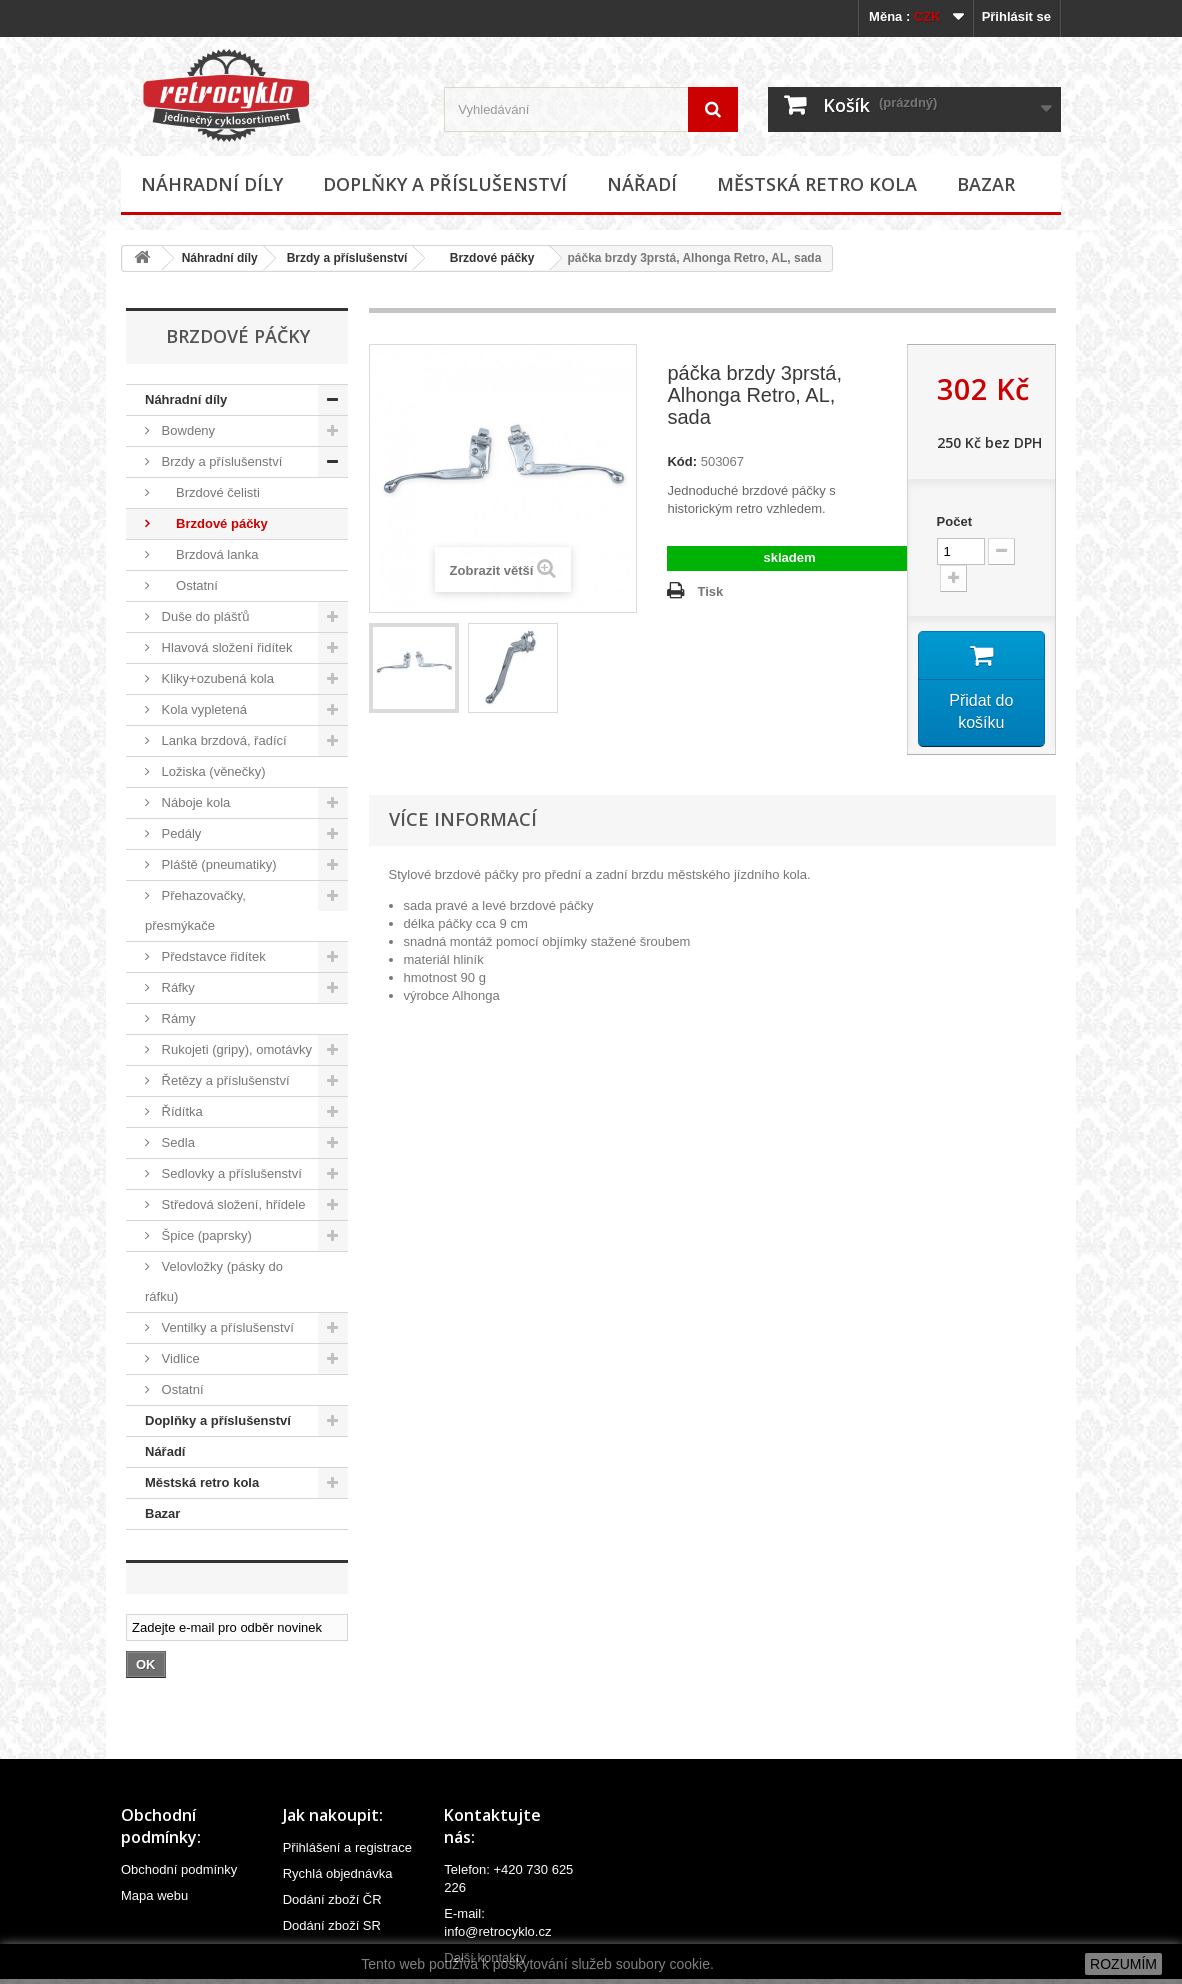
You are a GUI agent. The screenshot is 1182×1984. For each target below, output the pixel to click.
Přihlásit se (1016, 16)
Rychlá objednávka (338, 1873)
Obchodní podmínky (179, 1869)
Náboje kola (194, 802)
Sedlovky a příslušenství (230, 1173)
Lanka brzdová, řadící (222, 740)
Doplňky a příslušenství (445, 184)
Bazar (986, 184)
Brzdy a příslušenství (347, 258)
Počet (954, 521)
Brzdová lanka (208, 554)
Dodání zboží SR (332, 1925)
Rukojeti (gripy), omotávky (235, 1049)
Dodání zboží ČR (332, 1899)
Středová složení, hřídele (231, 1204)
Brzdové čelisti (209, 492)
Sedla (176, 1142)
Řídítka (180, 1111)
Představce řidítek (212, 956)
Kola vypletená (202, 709)
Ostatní (188, 585)
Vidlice (179, 1358)
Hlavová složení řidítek (225, 647)
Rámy (177, 1018)
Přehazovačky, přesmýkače (195, 910)
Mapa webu (154, 1895)
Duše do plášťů (204, 616)
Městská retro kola (817, 184)
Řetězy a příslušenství (224, 1080)
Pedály (179, 833)
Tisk (710, 591)
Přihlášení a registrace (347, 1847)
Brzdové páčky (485, 258)
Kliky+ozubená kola (216, 678)
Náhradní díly (212, 184)
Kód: (682, 461)
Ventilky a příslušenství (226, 1327)
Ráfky (176, 987)
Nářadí (642, 184)
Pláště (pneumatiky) (217, 864)
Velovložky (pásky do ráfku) (214, 1281)
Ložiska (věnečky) (212, 771)
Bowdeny (186, 430)
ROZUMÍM (1123, 1964)
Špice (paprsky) (205, 1235)
